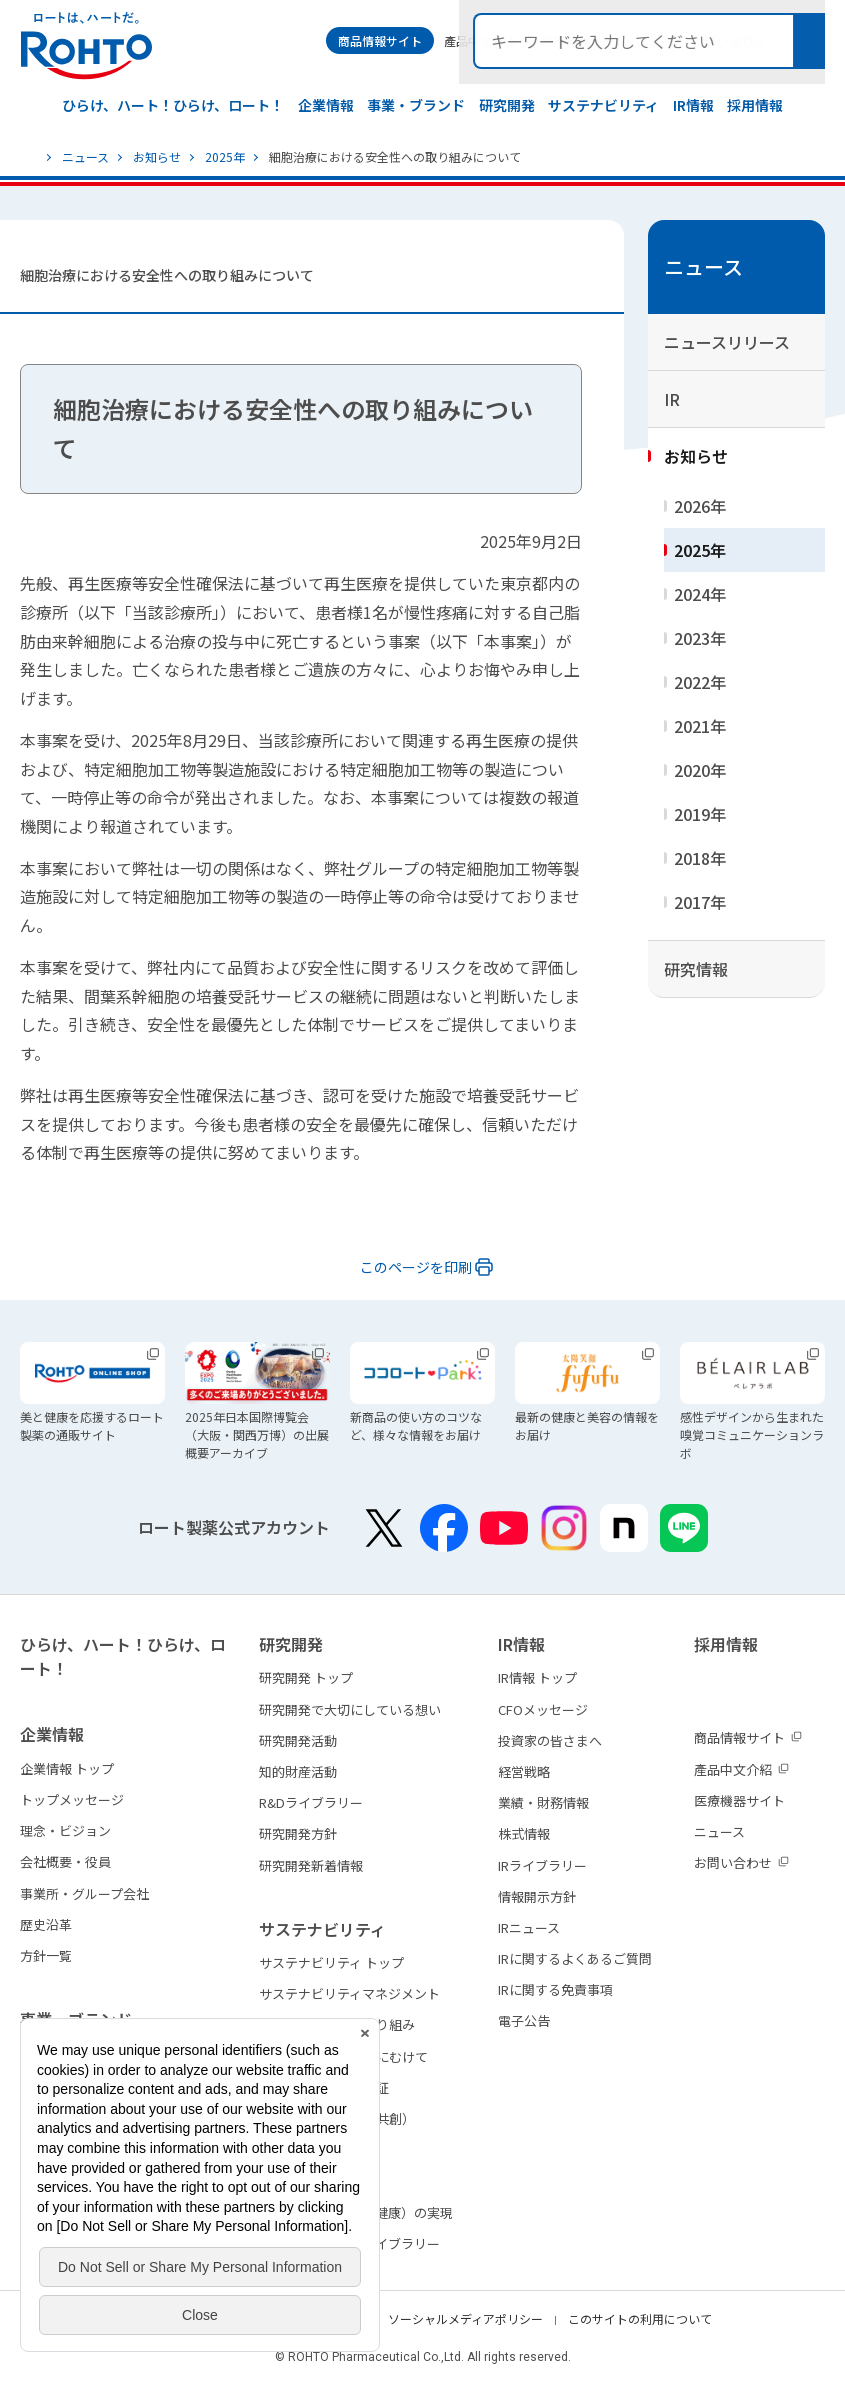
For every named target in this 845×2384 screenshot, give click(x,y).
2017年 (700, 902)
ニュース (85, 156)
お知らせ (157, 156)
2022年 (700, 682)
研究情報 (696, 969)
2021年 (700, 726)
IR (672, 399)
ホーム (29, 157)
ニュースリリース (727, 342)
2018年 (700, 858)
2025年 (225, 156)
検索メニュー (808, 41)
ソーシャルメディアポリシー (465, 2318)
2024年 (700, 594)
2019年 (700, 814)
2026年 (700, 506)
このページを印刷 (416, 1267)
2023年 (700, 638)
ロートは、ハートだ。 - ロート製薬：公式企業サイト (86, 46)
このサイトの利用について (640, 2318)
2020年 (700, 770)
